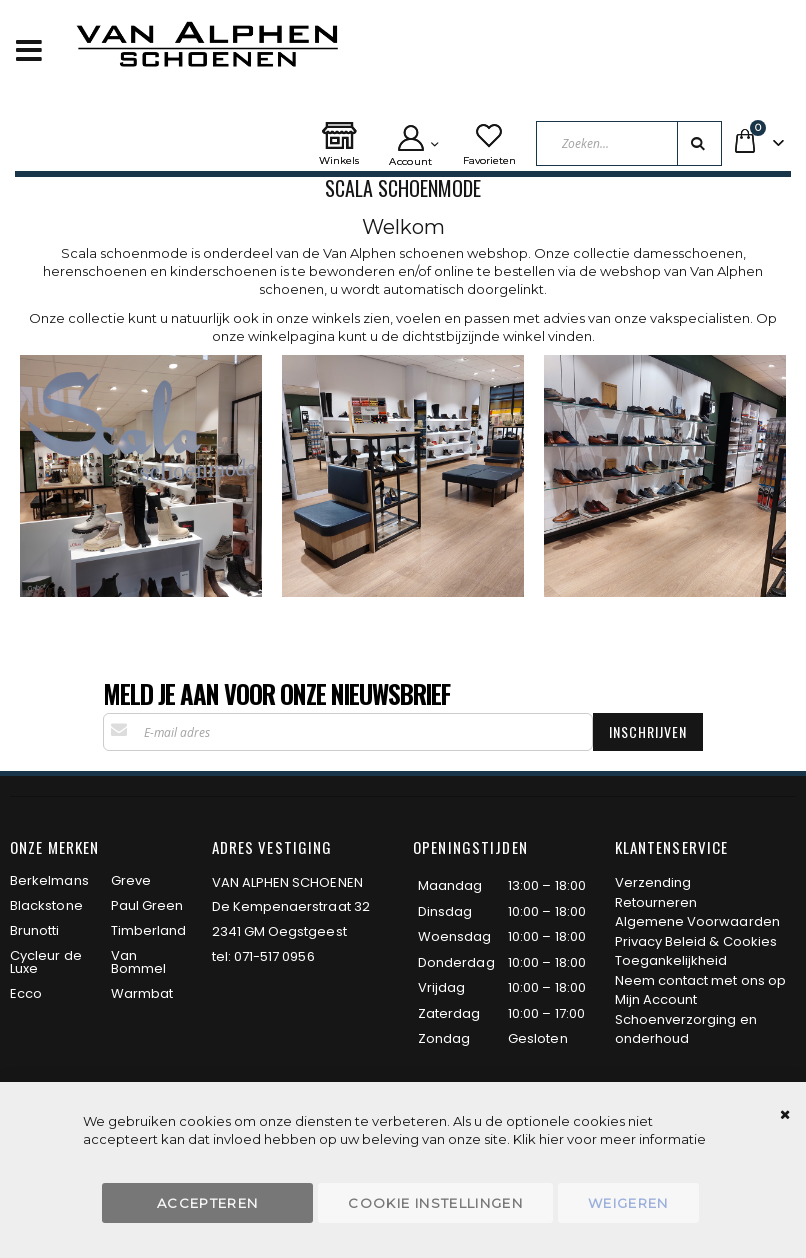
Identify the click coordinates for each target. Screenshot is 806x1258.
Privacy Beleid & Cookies (696, 941)
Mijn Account (656, 999)
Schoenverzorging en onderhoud (686, 1029)
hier (551, 1139)
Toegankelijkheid (671, 960)
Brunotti (35, 930)
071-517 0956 (274, 956)
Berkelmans (49, 880)
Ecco (26, 993)
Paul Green (147, 905)
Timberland (149, 930)
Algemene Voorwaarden (697, 921)
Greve (131, 880)
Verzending (653, 882)
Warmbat (142, 993)
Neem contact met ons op (701, 980)
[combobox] (629, 143)
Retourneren (656, 902)
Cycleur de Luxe (46, 962)
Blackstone (46, 905)
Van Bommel (138, 962)
